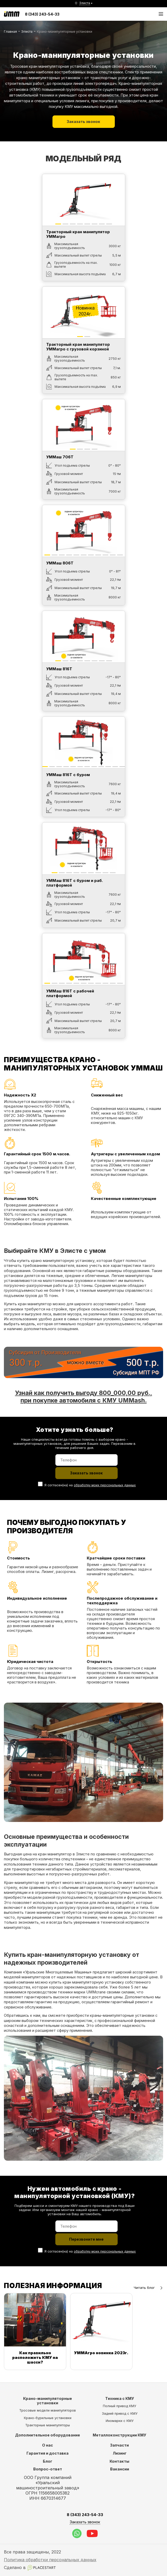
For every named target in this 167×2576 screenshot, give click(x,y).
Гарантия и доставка (47, 2453)
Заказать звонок (83, 121)
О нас (47, 2445)
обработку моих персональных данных (105, 1485)
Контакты (119, 2461)
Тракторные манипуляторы (47, 2425)
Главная (10, 31)
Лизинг (119, 2453)
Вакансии (119, 2469)
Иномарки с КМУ (119, 2421)
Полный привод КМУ (119, 2406)
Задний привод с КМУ (119, 2413)
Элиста (26, 31)
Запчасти (119, 2445)
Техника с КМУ (119, 2398)
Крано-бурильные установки (47, 2418)
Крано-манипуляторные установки (47, 2400)
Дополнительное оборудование (47, 2435)
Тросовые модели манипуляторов (47, 2410)
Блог (47, 2461)
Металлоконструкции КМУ (119, 2435)
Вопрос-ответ (47, 2469)
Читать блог (148, 2287)
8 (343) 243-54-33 (42, 14)
